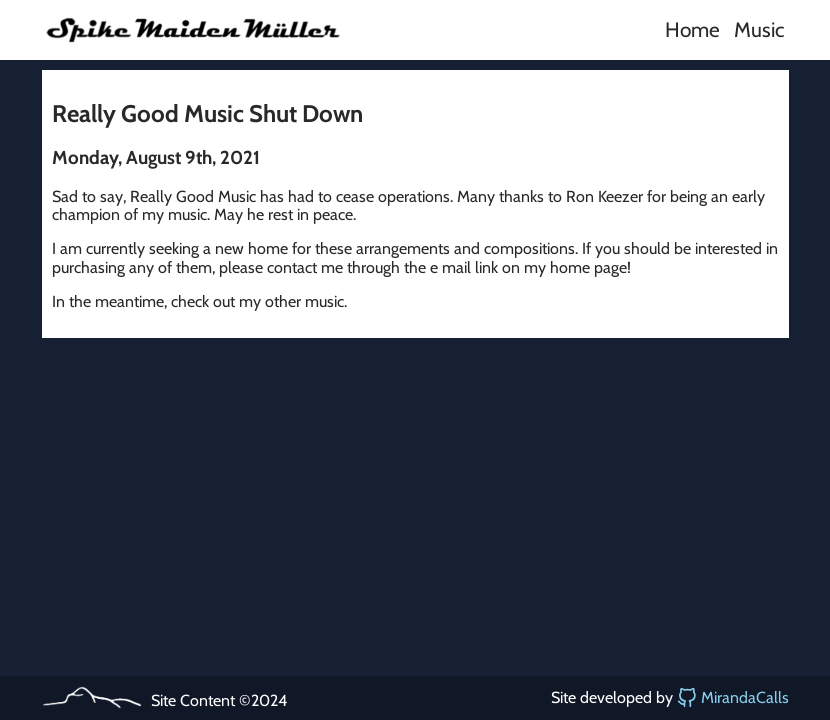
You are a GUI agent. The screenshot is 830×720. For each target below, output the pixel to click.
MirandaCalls (733, 698)
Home (692, 29)
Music (759, 29)
